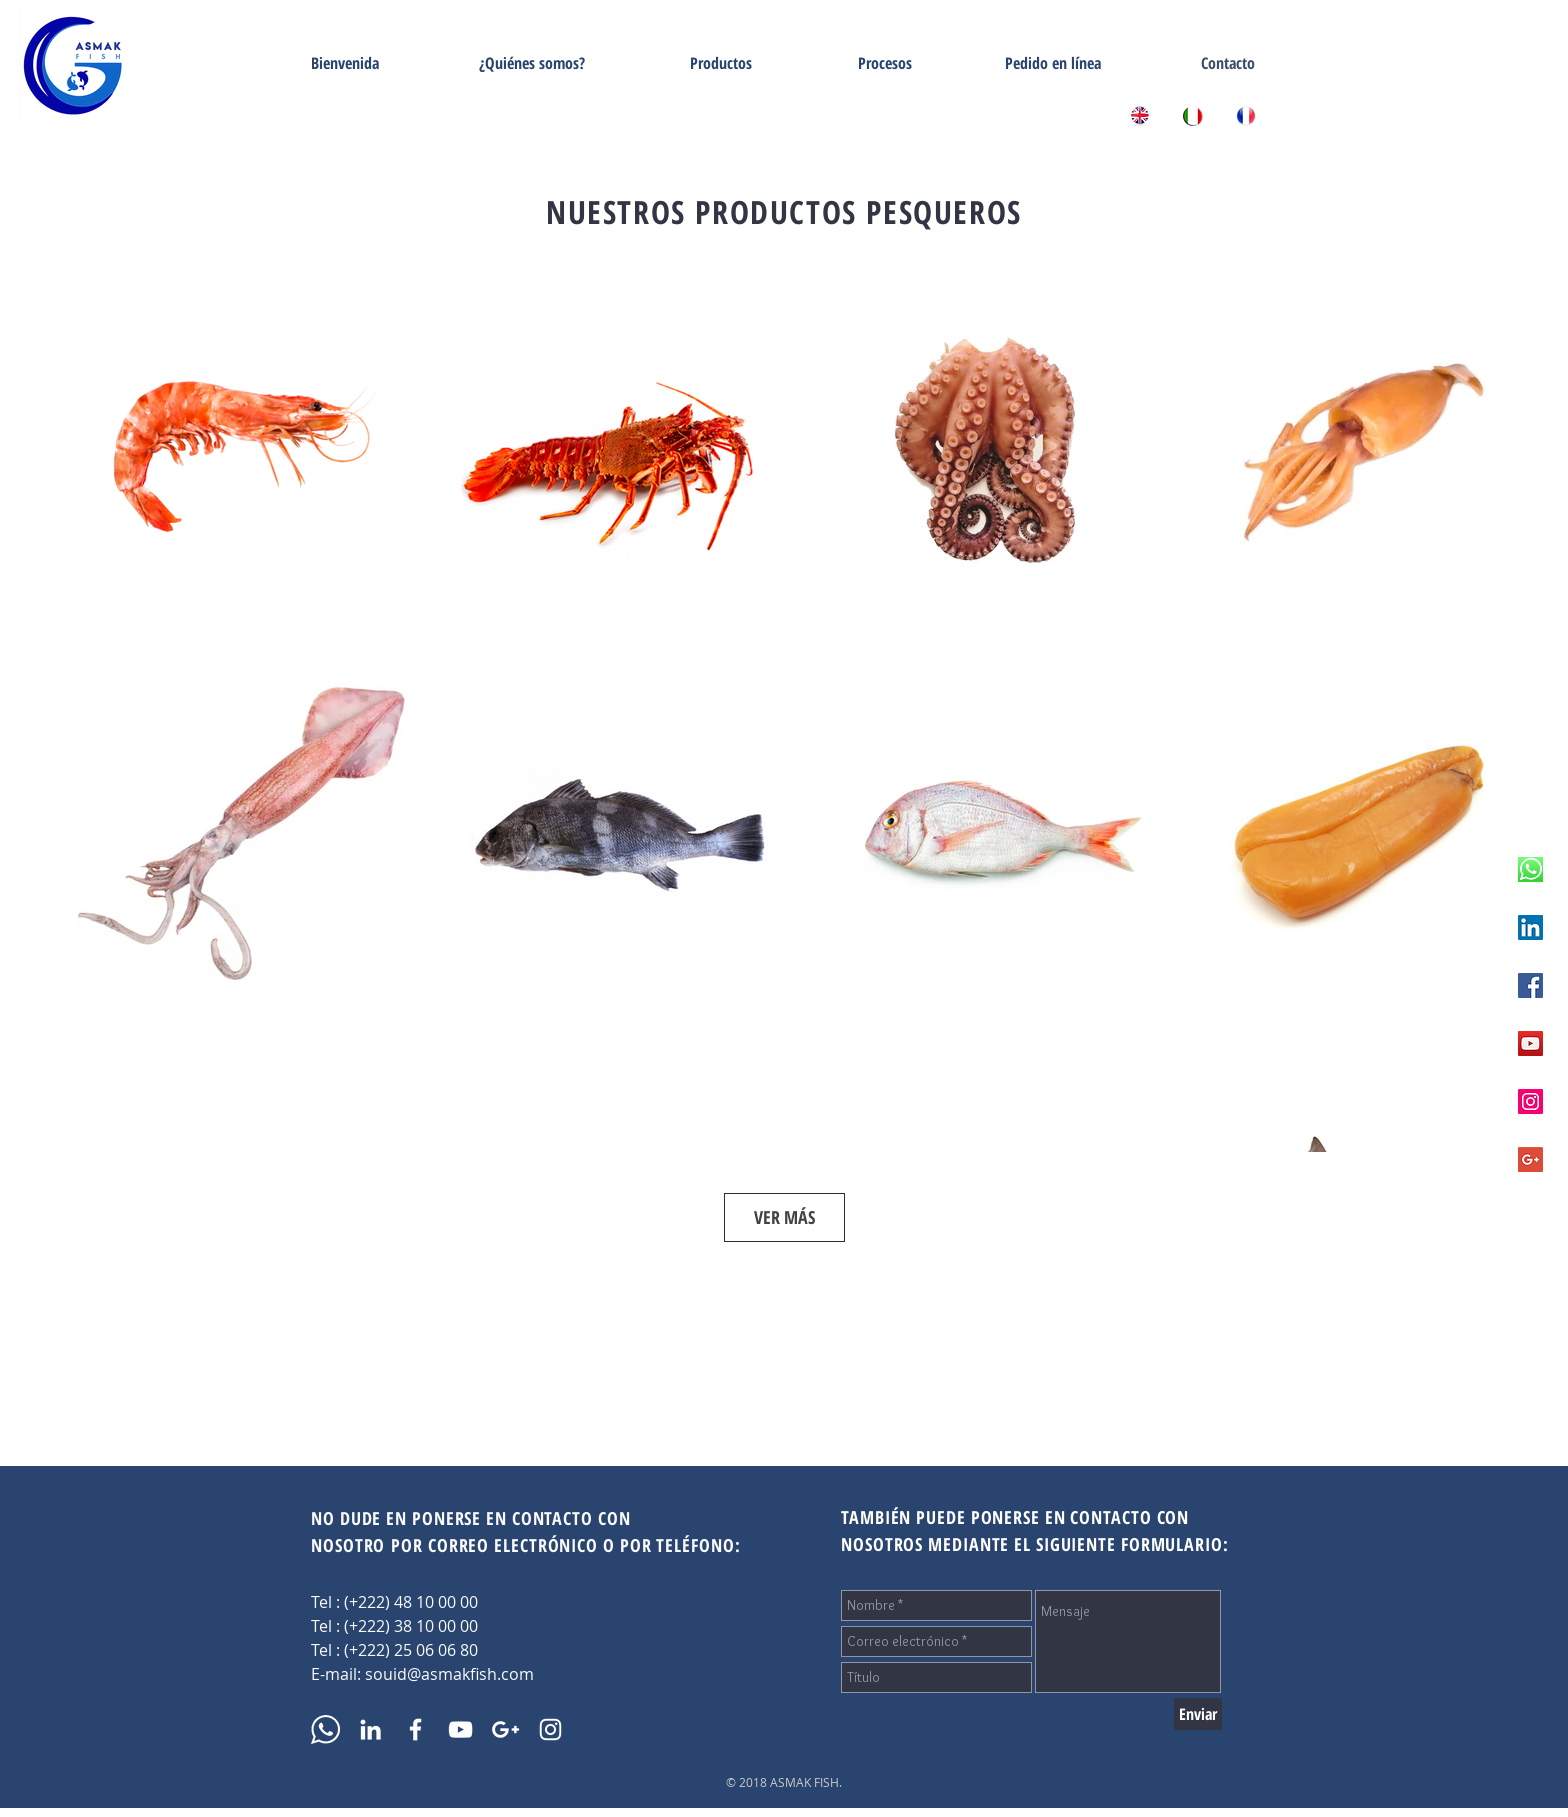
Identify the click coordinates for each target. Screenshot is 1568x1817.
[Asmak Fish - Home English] (1140, 116)
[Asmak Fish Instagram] (1530, 1101)
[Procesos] (884, 63)
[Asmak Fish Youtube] (1530, 1043)
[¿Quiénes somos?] (532, 63)
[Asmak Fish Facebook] (1530, 985)
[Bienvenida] (345, 63)
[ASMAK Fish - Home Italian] (1193, 116)
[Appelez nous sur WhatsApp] (1530, 869)
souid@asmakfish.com (449, 1674)
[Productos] (721, 63)
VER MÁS (784, 1217)
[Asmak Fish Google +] (1530, 1159)
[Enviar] (1198, 1714)
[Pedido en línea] (1053, 63)
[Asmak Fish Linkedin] (1530, 927)
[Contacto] (1228, 63)
